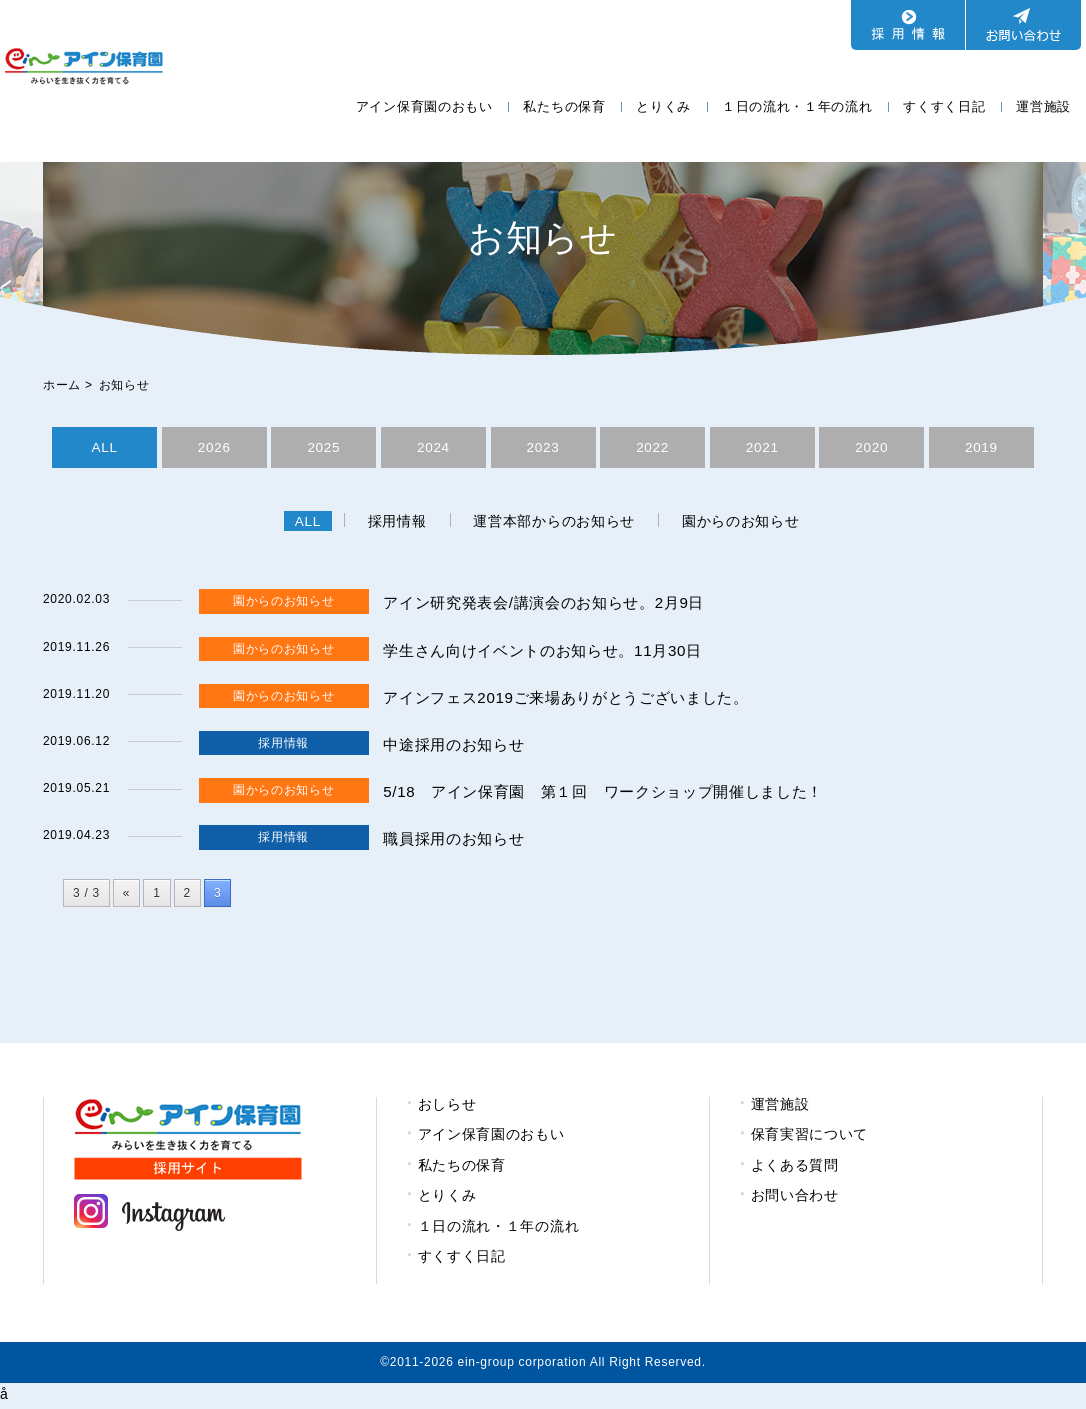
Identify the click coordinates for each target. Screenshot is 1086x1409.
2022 (653, 448)
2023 (543, 448)
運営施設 (1043, 106)
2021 (762, 448)
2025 (324, 448)
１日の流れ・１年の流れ (797, 106)
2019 (981, 448)
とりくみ (663, 106)
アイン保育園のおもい (424, 106)
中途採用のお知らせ (458, 747)
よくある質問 (795, 1168)
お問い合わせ (795, 1198)
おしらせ (447, 1107)
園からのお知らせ (745, 524)
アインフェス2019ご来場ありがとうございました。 (577, 700)
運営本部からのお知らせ (556, 524)
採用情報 (396, 524)
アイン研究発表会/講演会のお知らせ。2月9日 (554, 605)
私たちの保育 (564, 106)
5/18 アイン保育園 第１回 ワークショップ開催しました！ (617, 794)
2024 (433, 448)
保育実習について (810, 1137)
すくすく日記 (944, 106)
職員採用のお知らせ (458, 841)
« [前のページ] (126, 896)
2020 (872, 448)
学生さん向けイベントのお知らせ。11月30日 (552, 653)
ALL (104, 448)
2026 (214, 448)
